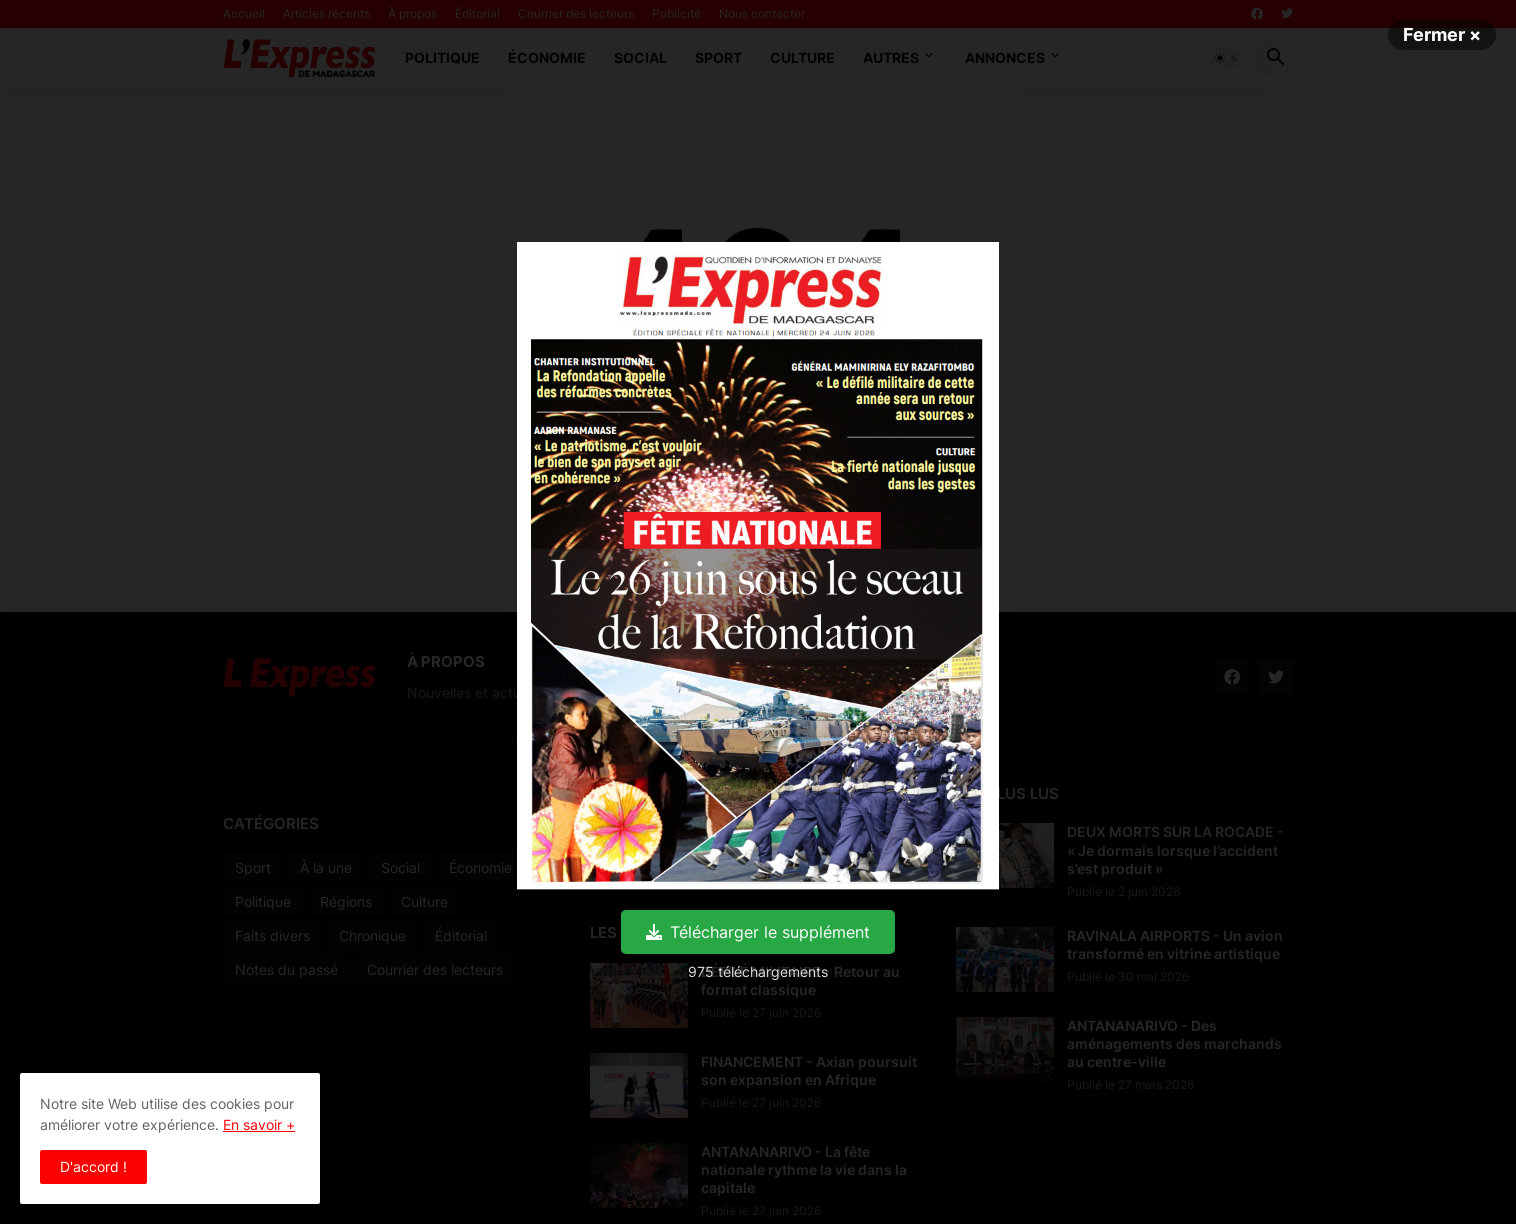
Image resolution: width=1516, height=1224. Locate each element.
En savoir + (259, 1124)
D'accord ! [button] (93, 1166)
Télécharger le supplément (758, 932)
